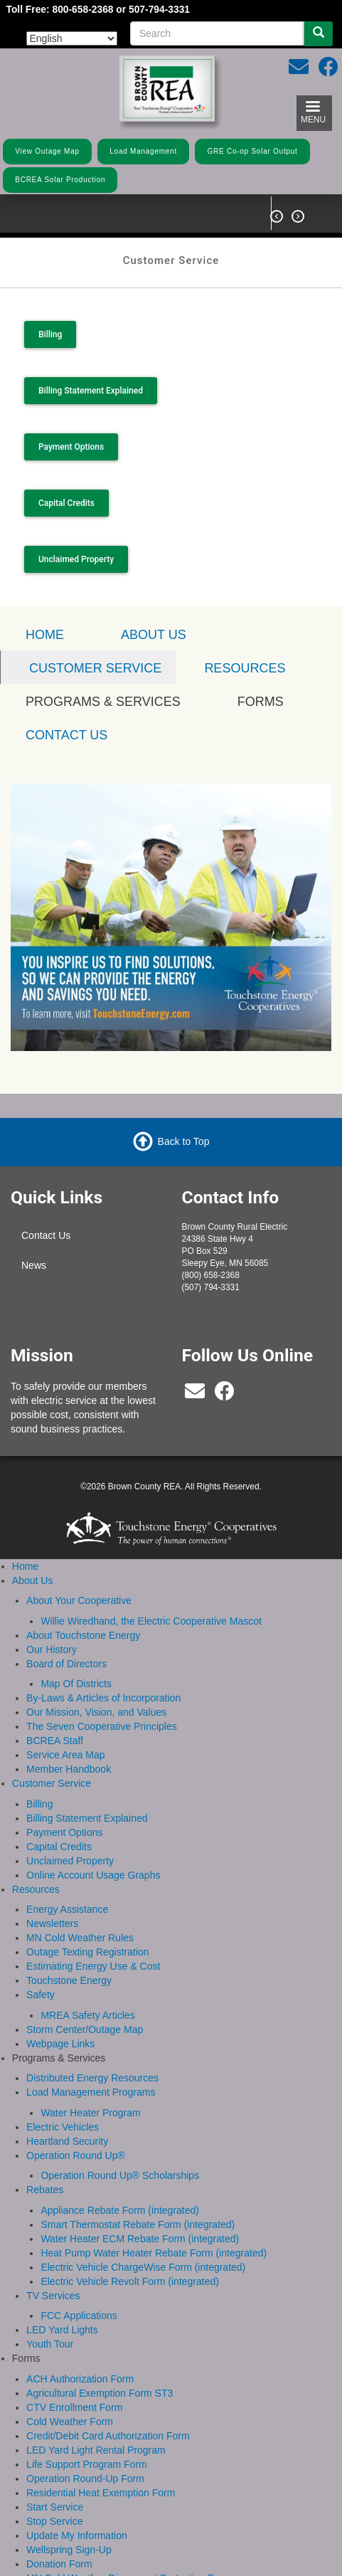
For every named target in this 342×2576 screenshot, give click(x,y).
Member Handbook (68, 1767)
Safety (40, 1992)
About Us (153, 633)
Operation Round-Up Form (85, 2476)
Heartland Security (67, 2139)
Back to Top (184, 1139)
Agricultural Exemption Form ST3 (99, 2391)
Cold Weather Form (69, 2419)
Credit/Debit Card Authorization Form (108, 2433)
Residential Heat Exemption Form (100, 2490)
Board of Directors (66, 1661)
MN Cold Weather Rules (80, 1935)
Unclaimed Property (75, 557)
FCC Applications (79, 2313)
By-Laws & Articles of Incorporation (103, 1695)
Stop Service (54, 2519)
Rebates (44, 2187)
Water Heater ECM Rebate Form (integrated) (140, 2236)
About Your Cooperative (79, 1598)
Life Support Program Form (86, 2462)
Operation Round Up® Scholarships (120, 2173)
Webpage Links (60, 2041)
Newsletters (52, 1921)
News (33, 1263)
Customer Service (51, 1781)
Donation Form (59, 2561)
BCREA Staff (54, 1738)
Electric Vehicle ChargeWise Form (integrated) (143, 2265)
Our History (51, 1647)
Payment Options (64, 1830)
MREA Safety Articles (87, 2013)
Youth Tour (49, 2342)
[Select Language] (71, 38)
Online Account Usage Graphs (93, 1873)
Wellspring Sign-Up (69, 2547)
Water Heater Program (90, 2110)
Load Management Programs (90, 2090)
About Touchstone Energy (83, 1633)
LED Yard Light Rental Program (96, 2448)
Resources (244, 667)
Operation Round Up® (75, 2153)
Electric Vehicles (62, 2125)
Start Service (54, 2505)
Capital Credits (66, 501)
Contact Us (45, 1234)
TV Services (53, 2293)
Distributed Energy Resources (92, 2075)
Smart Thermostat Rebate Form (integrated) (138, 2222)
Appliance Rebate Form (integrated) (120, 2208)
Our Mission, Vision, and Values (96, 1710)
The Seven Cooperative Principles (101, 1724)
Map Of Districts (76, 1681)
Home (25, 1564)
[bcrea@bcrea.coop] (195, 1393)
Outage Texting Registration (87, 1949)
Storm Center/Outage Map (84, 2027)
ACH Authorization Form (80, 2376)
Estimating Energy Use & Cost (93, 1964)
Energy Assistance (67, 1907)
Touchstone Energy (69, 1978)
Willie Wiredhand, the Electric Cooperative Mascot (151, 1619)
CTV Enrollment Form (74, 2405)
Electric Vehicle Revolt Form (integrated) (130, 2279)
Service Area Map (65, 1752)
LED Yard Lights (62, 2327)
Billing (50, 334)
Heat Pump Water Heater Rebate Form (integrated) (154, 2250)
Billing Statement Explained (89, 389)
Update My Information (76, 2533)
